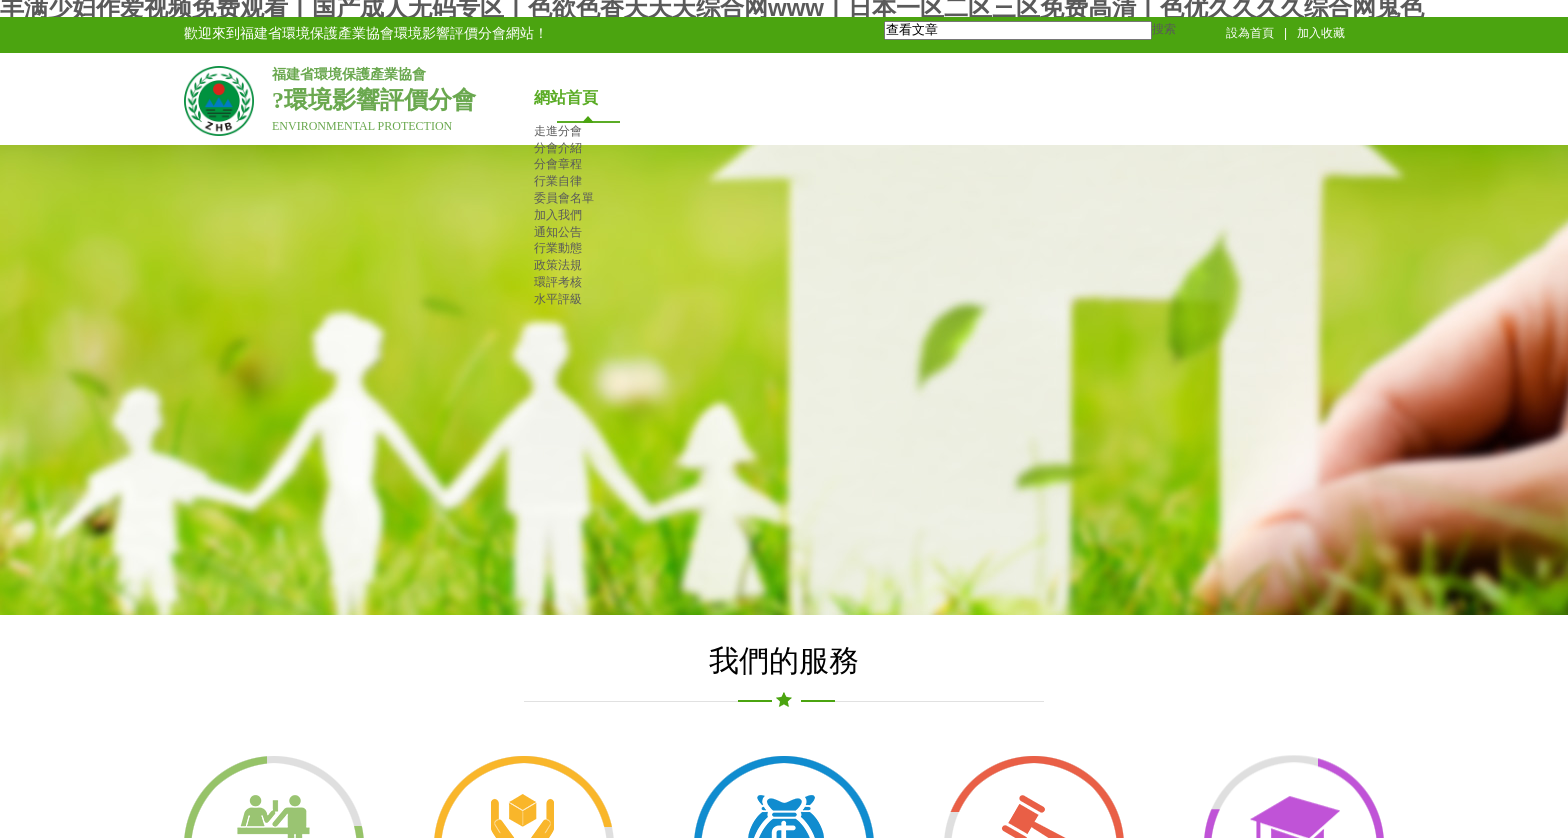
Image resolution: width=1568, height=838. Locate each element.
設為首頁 (1250, 33)
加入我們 (558, 215)
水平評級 (558, 299)
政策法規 (558, 265)
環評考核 (558, 282)
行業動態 (558, 248)
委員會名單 (564, 198)
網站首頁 (566, 97)
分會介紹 (558, 148)
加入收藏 (1321, 33)
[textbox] (1018, 30)
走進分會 (558, 131)
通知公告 (558, 232)
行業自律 (558, 181)
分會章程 (558, 164)
